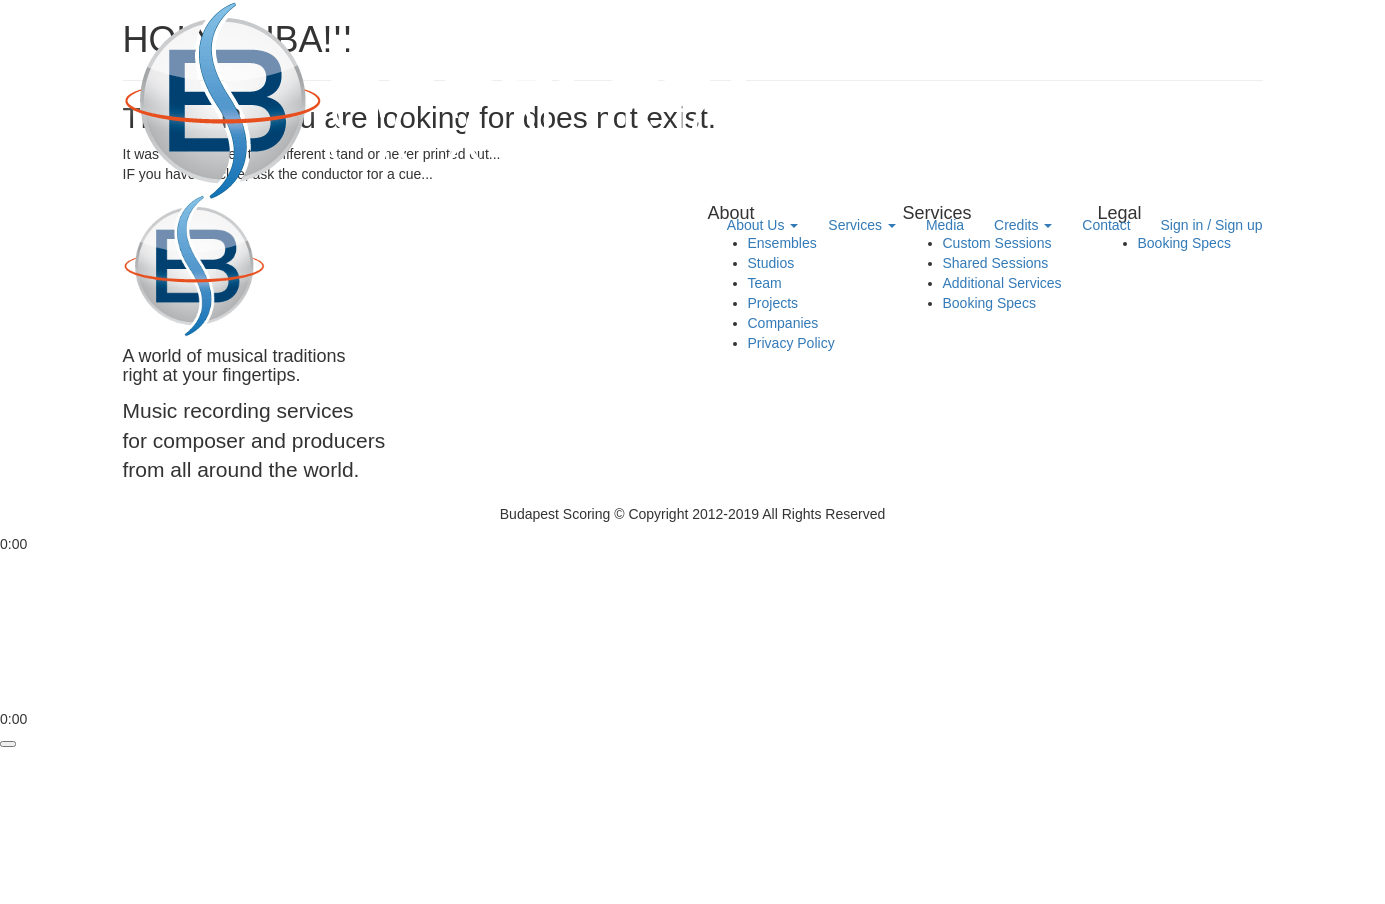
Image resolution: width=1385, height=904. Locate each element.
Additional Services (1002, 283)
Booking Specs (989, 303)
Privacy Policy (791, 343)
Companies (783, 323)
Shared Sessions (996, 263)
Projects (773, 303)
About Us (762, 225)
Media (945, 225)
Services (862, 225)
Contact (1106, 225)
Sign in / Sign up (1212, 225)
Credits (1023, 225)
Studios (771, 263)
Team (765, 283)
